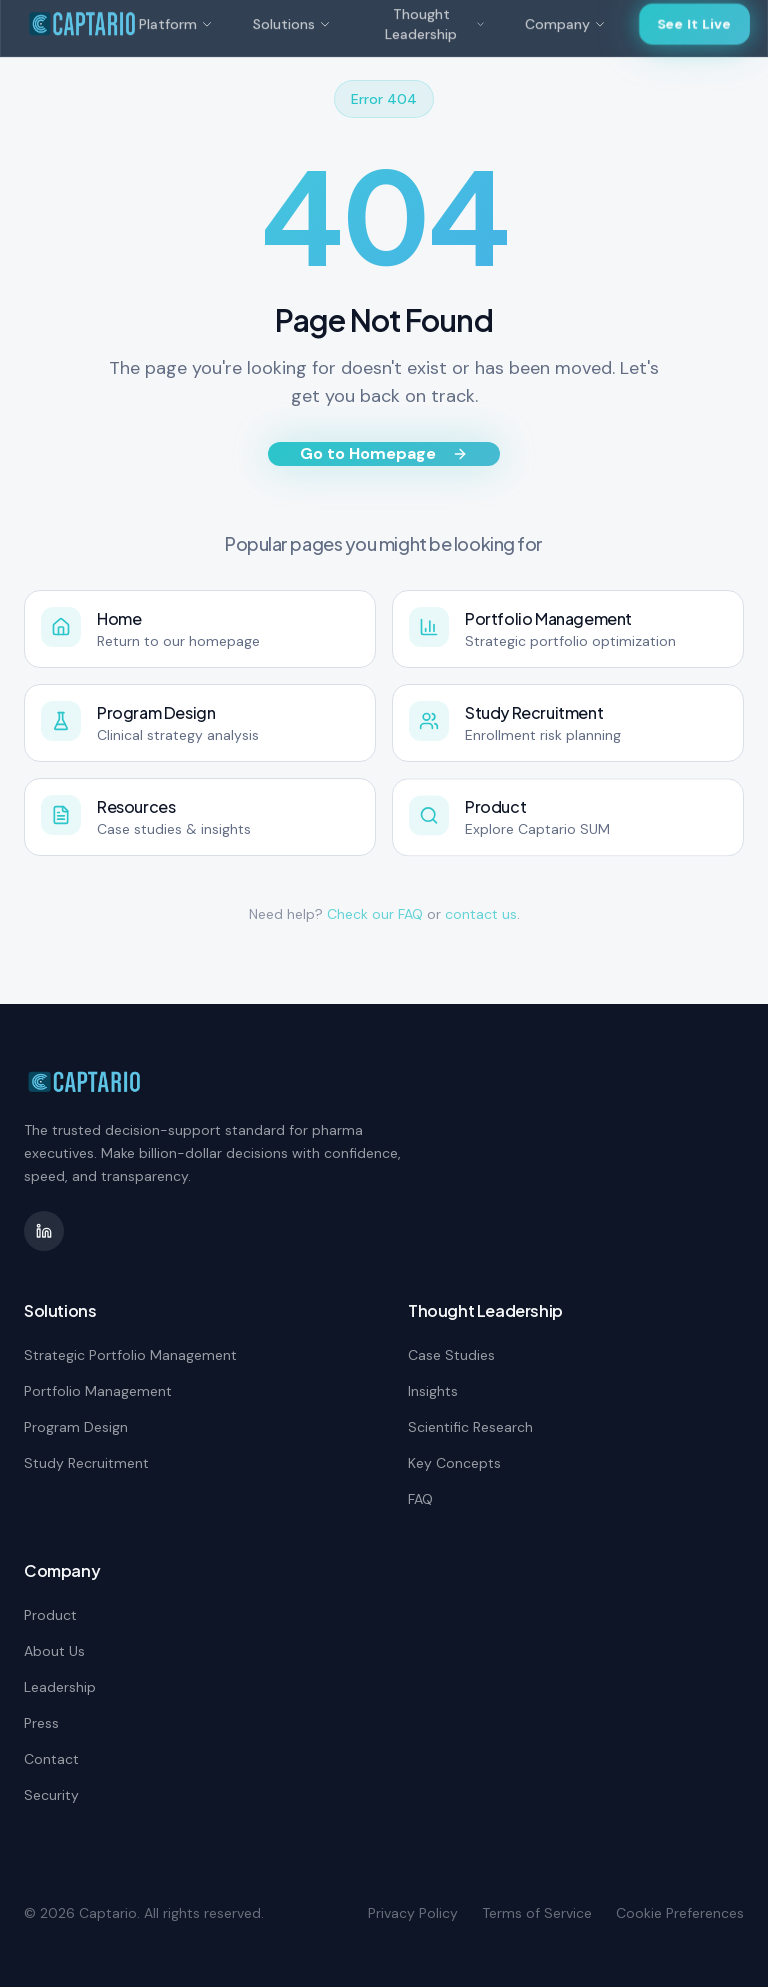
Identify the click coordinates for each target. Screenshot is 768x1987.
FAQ (420, 1499)
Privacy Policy (413, 1913)
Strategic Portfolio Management (130, 1355)
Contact (51, 1759)
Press (41, 1723)
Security (51, 1795)
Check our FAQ (375, 914)
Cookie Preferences (680, 1913)
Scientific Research (470, 1427)
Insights (433, 1391)
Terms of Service (537, 1913)
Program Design (76, 1427)
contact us (481, 914)
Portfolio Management (98, 1391)
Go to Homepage (384, 453)
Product (50, 1615)
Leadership (60, 1687)
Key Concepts (454, 1463)
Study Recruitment (86, 1463)
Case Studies (451, 1355)
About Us (54, 1651)
